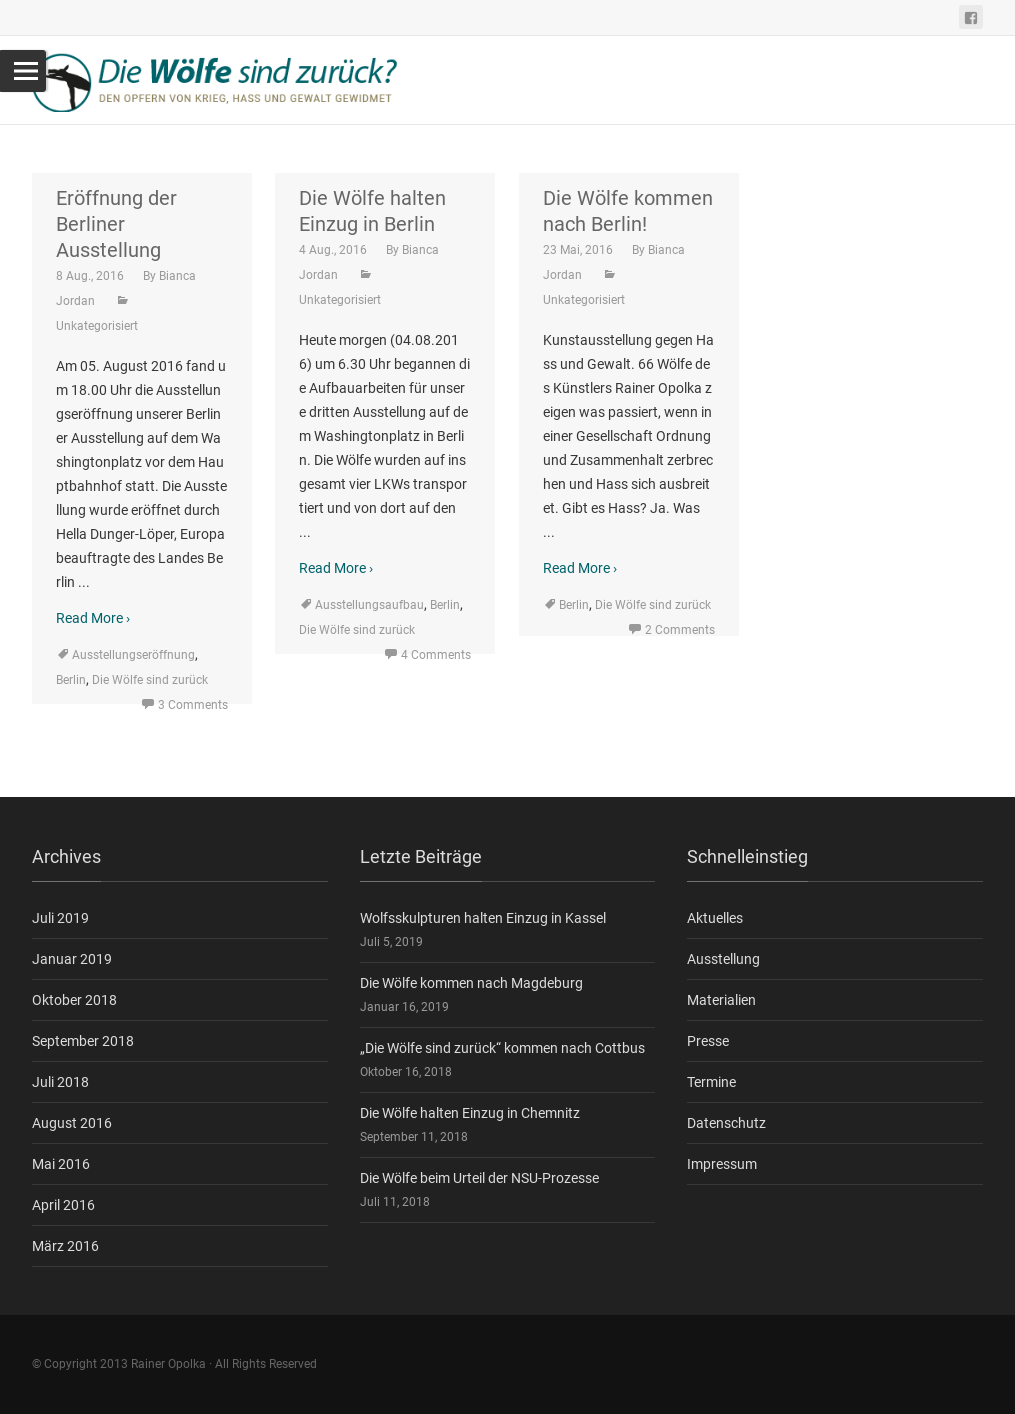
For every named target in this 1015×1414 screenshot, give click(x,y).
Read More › (93, 618)
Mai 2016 (61, 1164)
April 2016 (63, 1205)
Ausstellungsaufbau (369, 605)
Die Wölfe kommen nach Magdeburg (471, 983)
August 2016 (72, 1123)
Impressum (722, 1164)
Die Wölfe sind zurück (150, 680)
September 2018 (83, 1041)
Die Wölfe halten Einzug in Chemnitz (470, 1113)
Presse (708, 1041)
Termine (711, 1082)
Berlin (71, 680)
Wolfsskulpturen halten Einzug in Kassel (483, 918)
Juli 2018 (60, 1082)
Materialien (721, 1000)
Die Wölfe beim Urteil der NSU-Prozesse (479, 1178)
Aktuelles (715, 918)
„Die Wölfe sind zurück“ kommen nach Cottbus (502, 1048)
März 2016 (65, 1246)
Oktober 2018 (74, 1000)
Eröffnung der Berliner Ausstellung (116, 224)
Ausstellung (723, 959)
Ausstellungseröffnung (133, 655)
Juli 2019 (60, 918)
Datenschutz (726, 1123)
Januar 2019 (72, 959)
